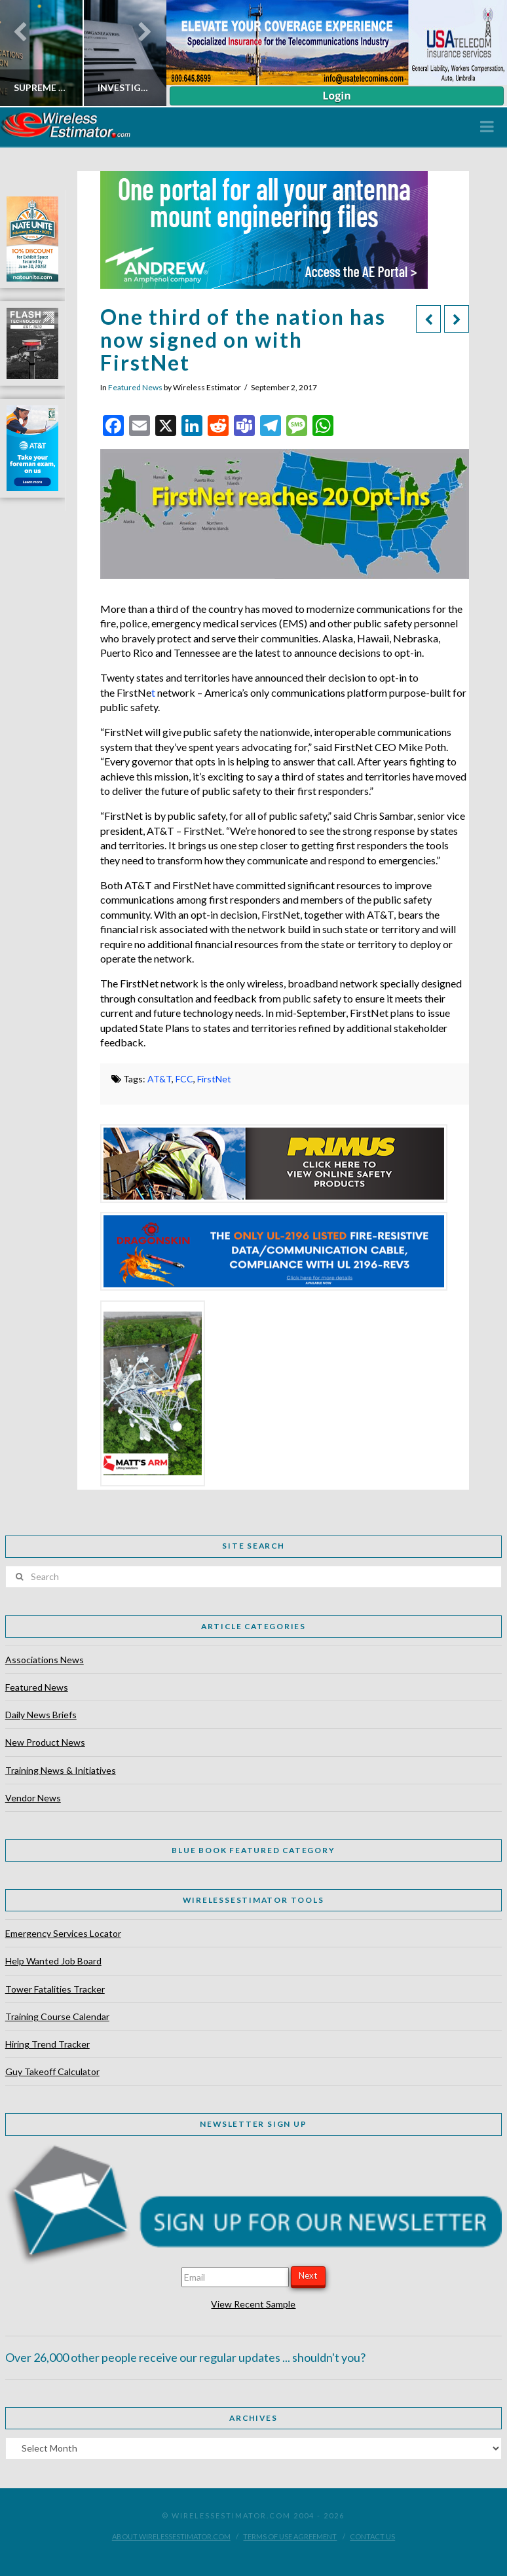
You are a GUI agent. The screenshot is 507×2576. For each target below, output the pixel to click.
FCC (184, 1078)
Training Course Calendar (57, 2016)
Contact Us (372, 2536)
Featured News (135, 387)
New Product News (45, 1742)
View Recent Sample (253, 2303)
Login (336, 95)
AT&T (159, 1078)
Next (308, 2275)
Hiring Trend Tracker (47, 2044)
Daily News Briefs (41, 1714)
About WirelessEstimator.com (171, 2536)
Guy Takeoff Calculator (52, 2071)
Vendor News (33, 1797)
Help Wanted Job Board (53, 1960)
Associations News (44, 1659)
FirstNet (214, 1078)
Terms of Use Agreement (290, 2536)
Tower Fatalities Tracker (55, 1989)
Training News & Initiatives (60, 1770)
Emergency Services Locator (63, 1933)
